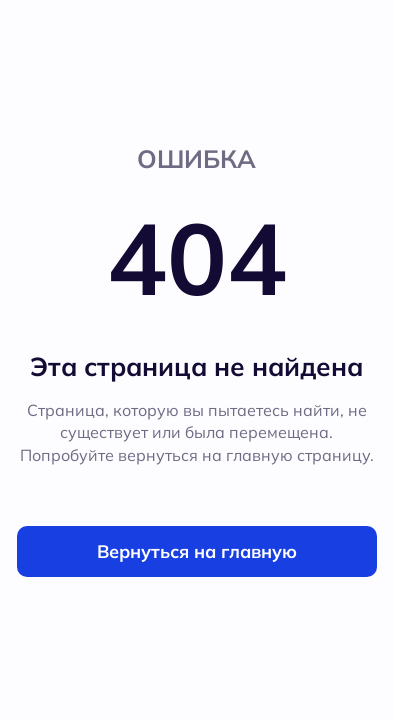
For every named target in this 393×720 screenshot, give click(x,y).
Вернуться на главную (197, 551)
